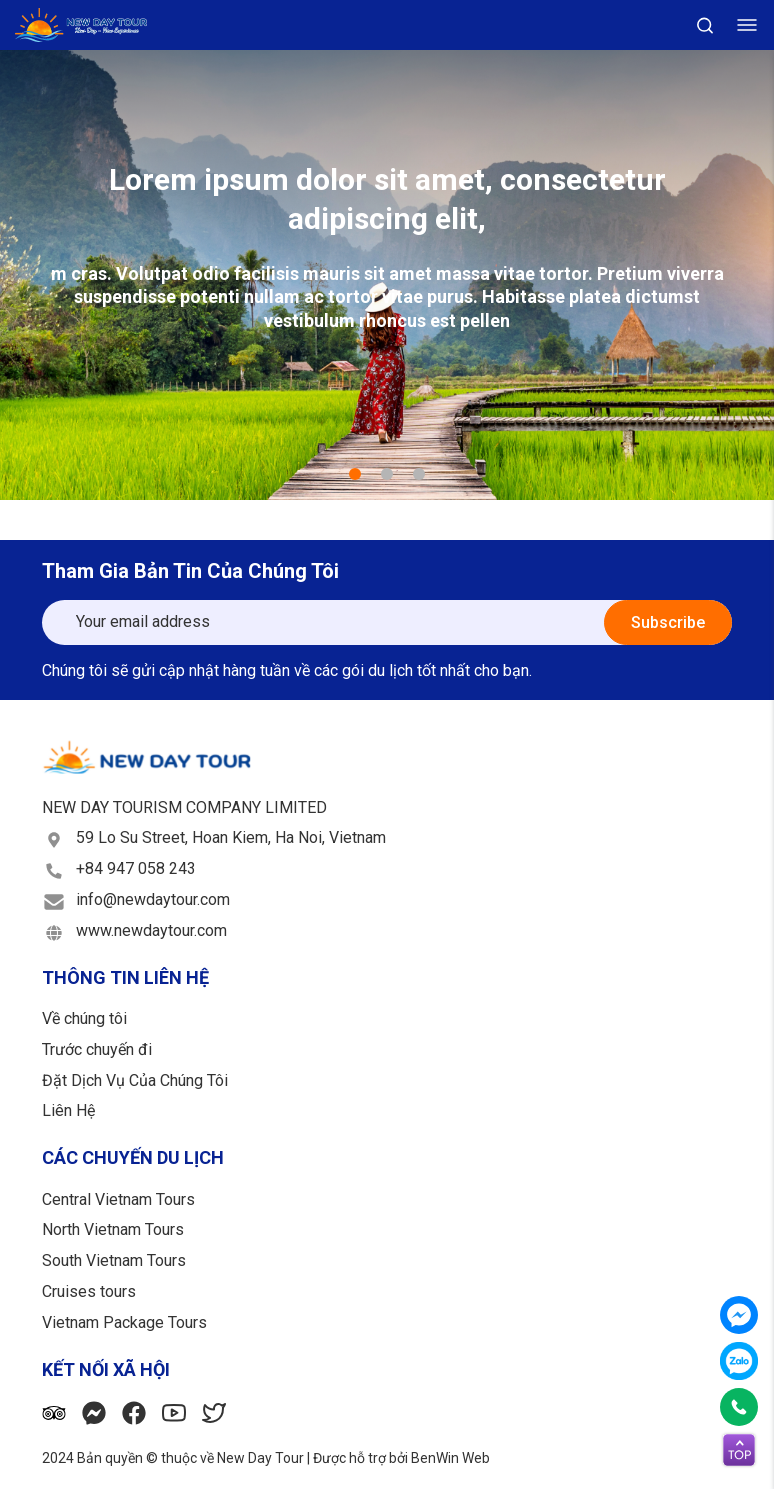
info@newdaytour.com (153, 899)
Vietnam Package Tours (124, 1322)
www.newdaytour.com (151, 930)
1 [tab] (355, 474)
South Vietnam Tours (114, 1260)
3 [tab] (419, 474)
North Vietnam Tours (113, 1229)
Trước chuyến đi (97, 1049)
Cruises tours (89, 1291)
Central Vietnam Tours (118, 1199)
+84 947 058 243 (136, 868)
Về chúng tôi (84, 1018)
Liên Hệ (68, 1110)
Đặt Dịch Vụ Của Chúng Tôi (135, 1080)
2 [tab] (387, 474)
